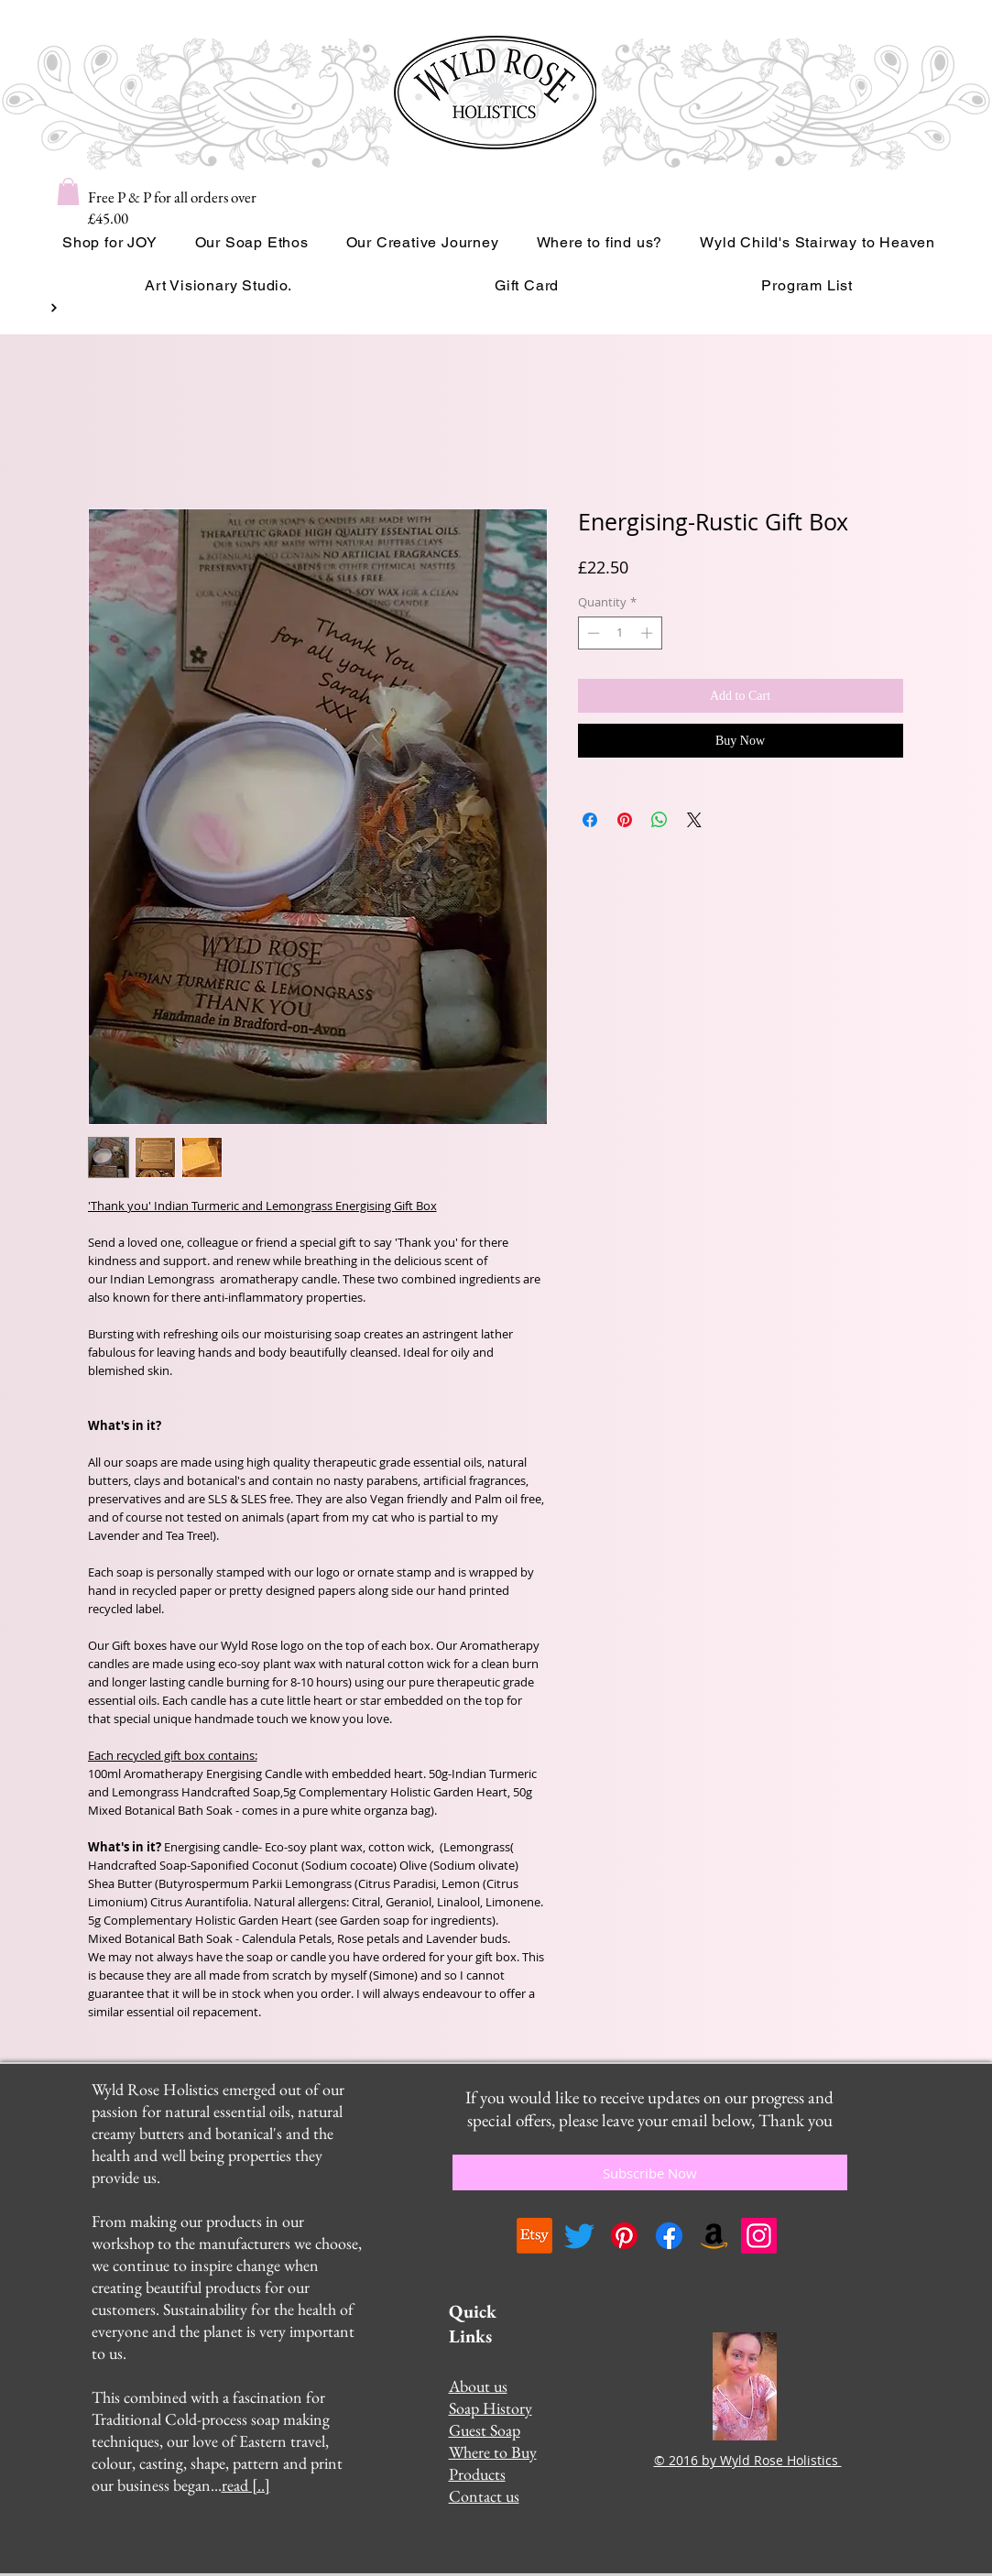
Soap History (490, 2407)
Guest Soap (484, 2429)
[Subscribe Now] (649, 2172)
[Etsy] (534, 2236)
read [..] (246, 2484)
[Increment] (649, 633)
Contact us (484, 2495)
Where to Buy (493, 2451)
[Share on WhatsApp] (659, 820)
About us (478, 2385)
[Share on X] (694, 820)
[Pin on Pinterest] (625, 820)
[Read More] (471, 307)
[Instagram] (759, 2236)
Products (477, 2473)
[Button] (52, 307)
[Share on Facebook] (590, 820)
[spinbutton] (620, 633)
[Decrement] (592, 633)
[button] (68, 191)
